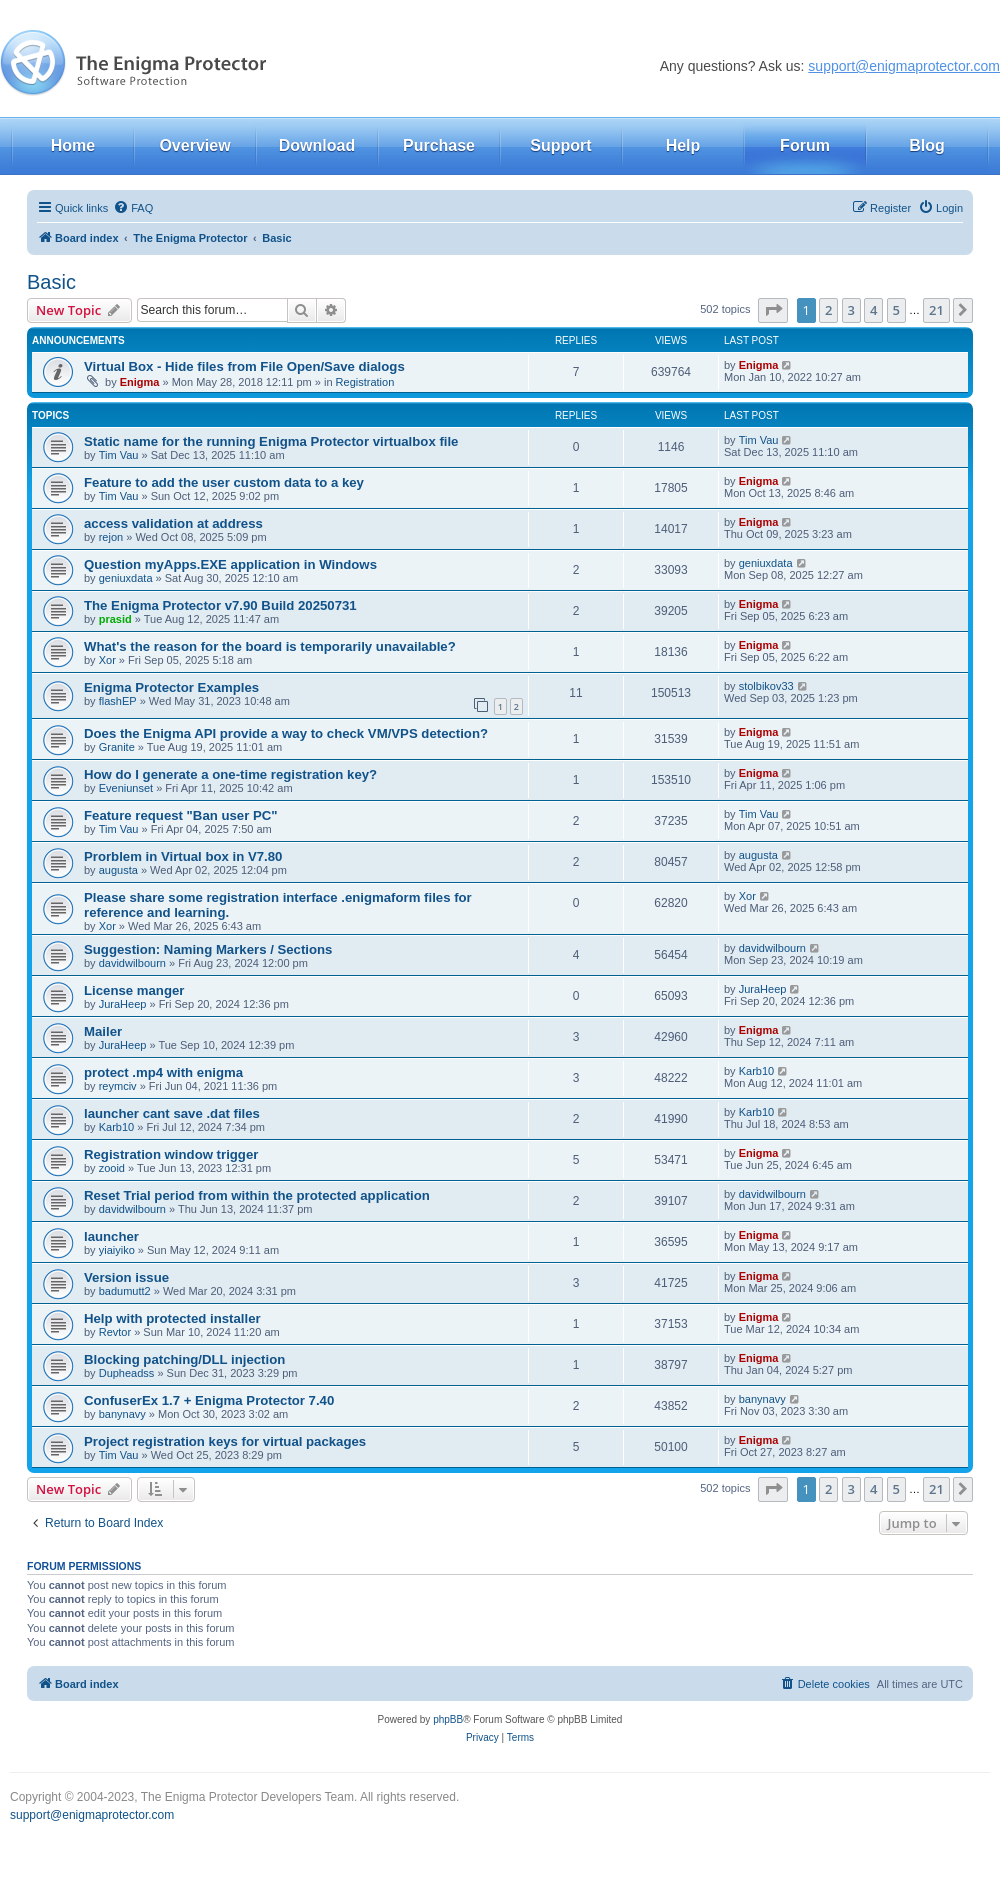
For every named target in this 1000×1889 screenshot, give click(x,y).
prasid (115, 619)
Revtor (115, 1332)
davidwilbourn (132, 963)
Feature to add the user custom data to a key (224, 482)
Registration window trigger (171, 1154)
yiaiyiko (117, 1250)
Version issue (126, 1277)
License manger (134, 990)
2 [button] (828, 310)
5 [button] (896, 310)
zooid (112, 1168)
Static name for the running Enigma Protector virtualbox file (271, 441)
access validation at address (173, 523)
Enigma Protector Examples (171, 687)
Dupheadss (127, 1373)
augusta (118, 870)
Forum (805, 145)
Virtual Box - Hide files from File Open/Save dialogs (244, 366)
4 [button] (873, 310)
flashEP (118, 701)
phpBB (448, 1719)
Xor (107, 660)
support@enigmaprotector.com (904, 66)
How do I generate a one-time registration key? (230, 774)
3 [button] (851, 310)
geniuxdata (126, 578)
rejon (111, 537)
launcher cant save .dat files (172, 1113)
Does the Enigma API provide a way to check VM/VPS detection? (286, 733)
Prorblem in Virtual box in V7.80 (183, 856)
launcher (111, 1236)
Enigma (140, 382)
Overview (194, 145)
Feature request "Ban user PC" (181, 815)
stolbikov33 (766, 686)
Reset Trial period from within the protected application (257, 1195)
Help (683, 145)
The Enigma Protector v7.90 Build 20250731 (220, 605)
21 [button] (936, 310)
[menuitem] (133, 208)
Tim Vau (119, 455)
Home (73, 145)
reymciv (118, 1086)
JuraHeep (123, 1004)
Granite (117, 747)
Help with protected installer (172, 1318)
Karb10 (756, 1071)
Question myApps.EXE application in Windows (230, 564)
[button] (773, 310)
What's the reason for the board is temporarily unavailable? (270, 646)
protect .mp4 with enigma (163, 1072)
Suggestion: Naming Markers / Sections (208, 949)
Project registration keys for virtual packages (225, 1441)
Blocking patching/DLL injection (184, 1359)
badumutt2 (125, 1291)
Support (560, 145)
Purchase (439, 145)
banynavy (122, 1414)
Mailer (103, 1031)
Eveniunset (126, 788)
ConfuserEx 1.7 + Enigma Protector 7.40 (209, 1400)
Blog (927, 145)
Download (317, 145)
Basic (51, 282)
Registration (365, 382)
